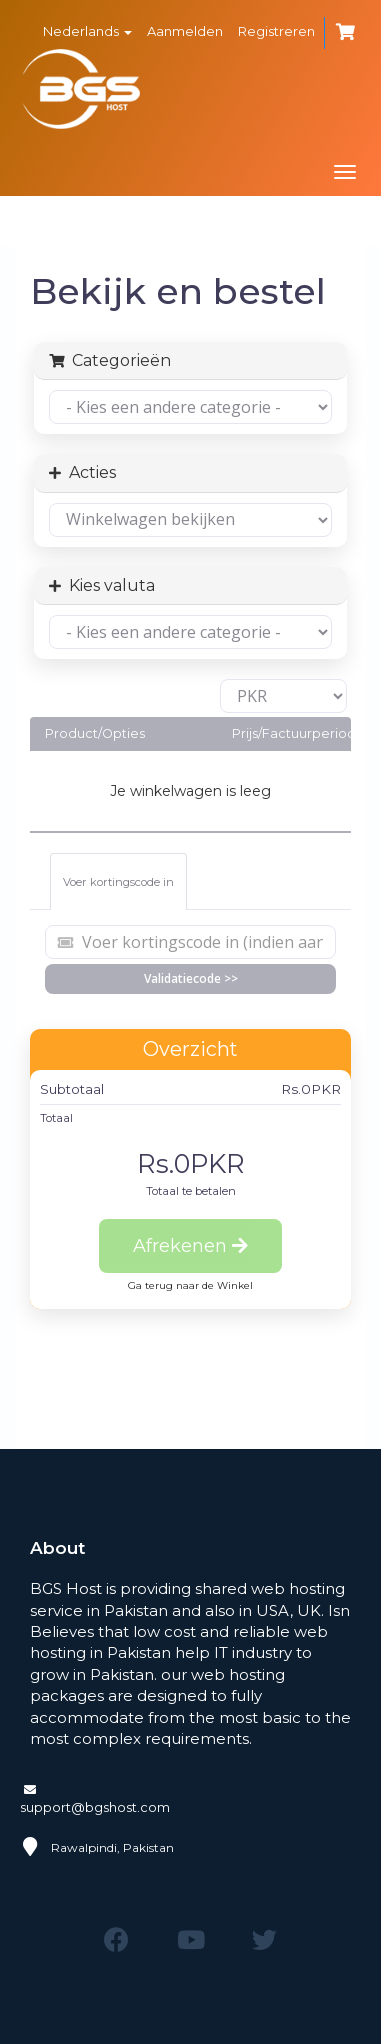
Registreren (276, 31)
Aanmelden (185, 31)
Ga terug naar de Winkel (190, 1285)
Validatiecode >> (191, 978)
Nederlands (87, 31)
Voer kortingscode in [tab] (118, 882)
